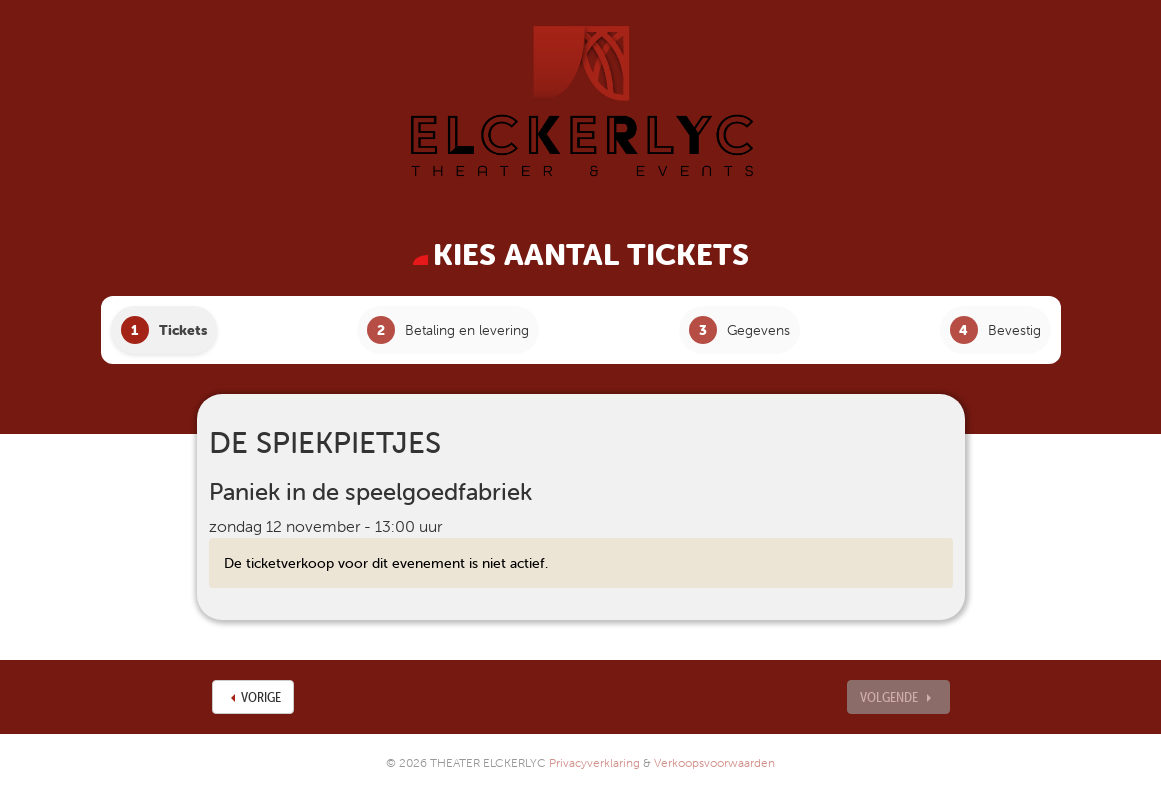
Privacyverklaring (594, 762)
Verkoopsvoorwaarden (714, 762)
